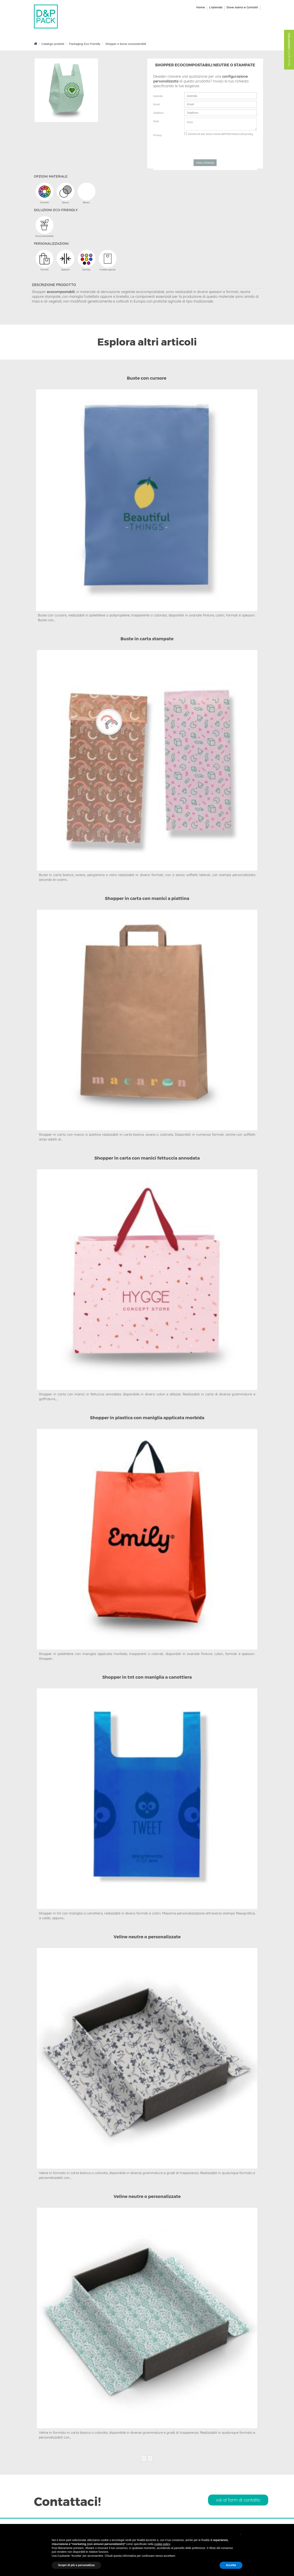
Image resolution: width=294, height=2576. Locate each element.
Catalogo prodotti (52, 43)
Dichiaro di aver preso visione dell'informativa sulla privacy (220, 134)
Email (156, 104)
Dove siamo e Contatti (242, 7)
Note (156, 121)
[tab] (54, 285)
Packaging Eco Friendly (84, 43)
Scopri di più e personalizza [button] (76, 2565)
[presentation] (183, 147)
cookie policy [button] (162, 2544)
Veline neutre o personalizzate (147, 1936)
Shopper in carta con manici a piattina (147, 898)
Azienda (158, 96)
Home (200, 7)
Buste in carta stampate (147, 638)
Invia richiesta (205, 162)
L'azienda (215, 7)
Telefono (158, 113)
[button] (240, 2533)
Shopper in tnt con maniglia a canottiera (147, 1677)
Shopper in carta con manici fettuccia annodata (147, 1158)
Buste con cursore (146, 378)
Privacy (157, 135)
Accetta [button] (231, 2565)
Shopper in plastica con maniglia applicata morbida (147, 1417)
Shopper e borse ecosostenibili (125, 43)
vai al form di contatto (238, 2500)
